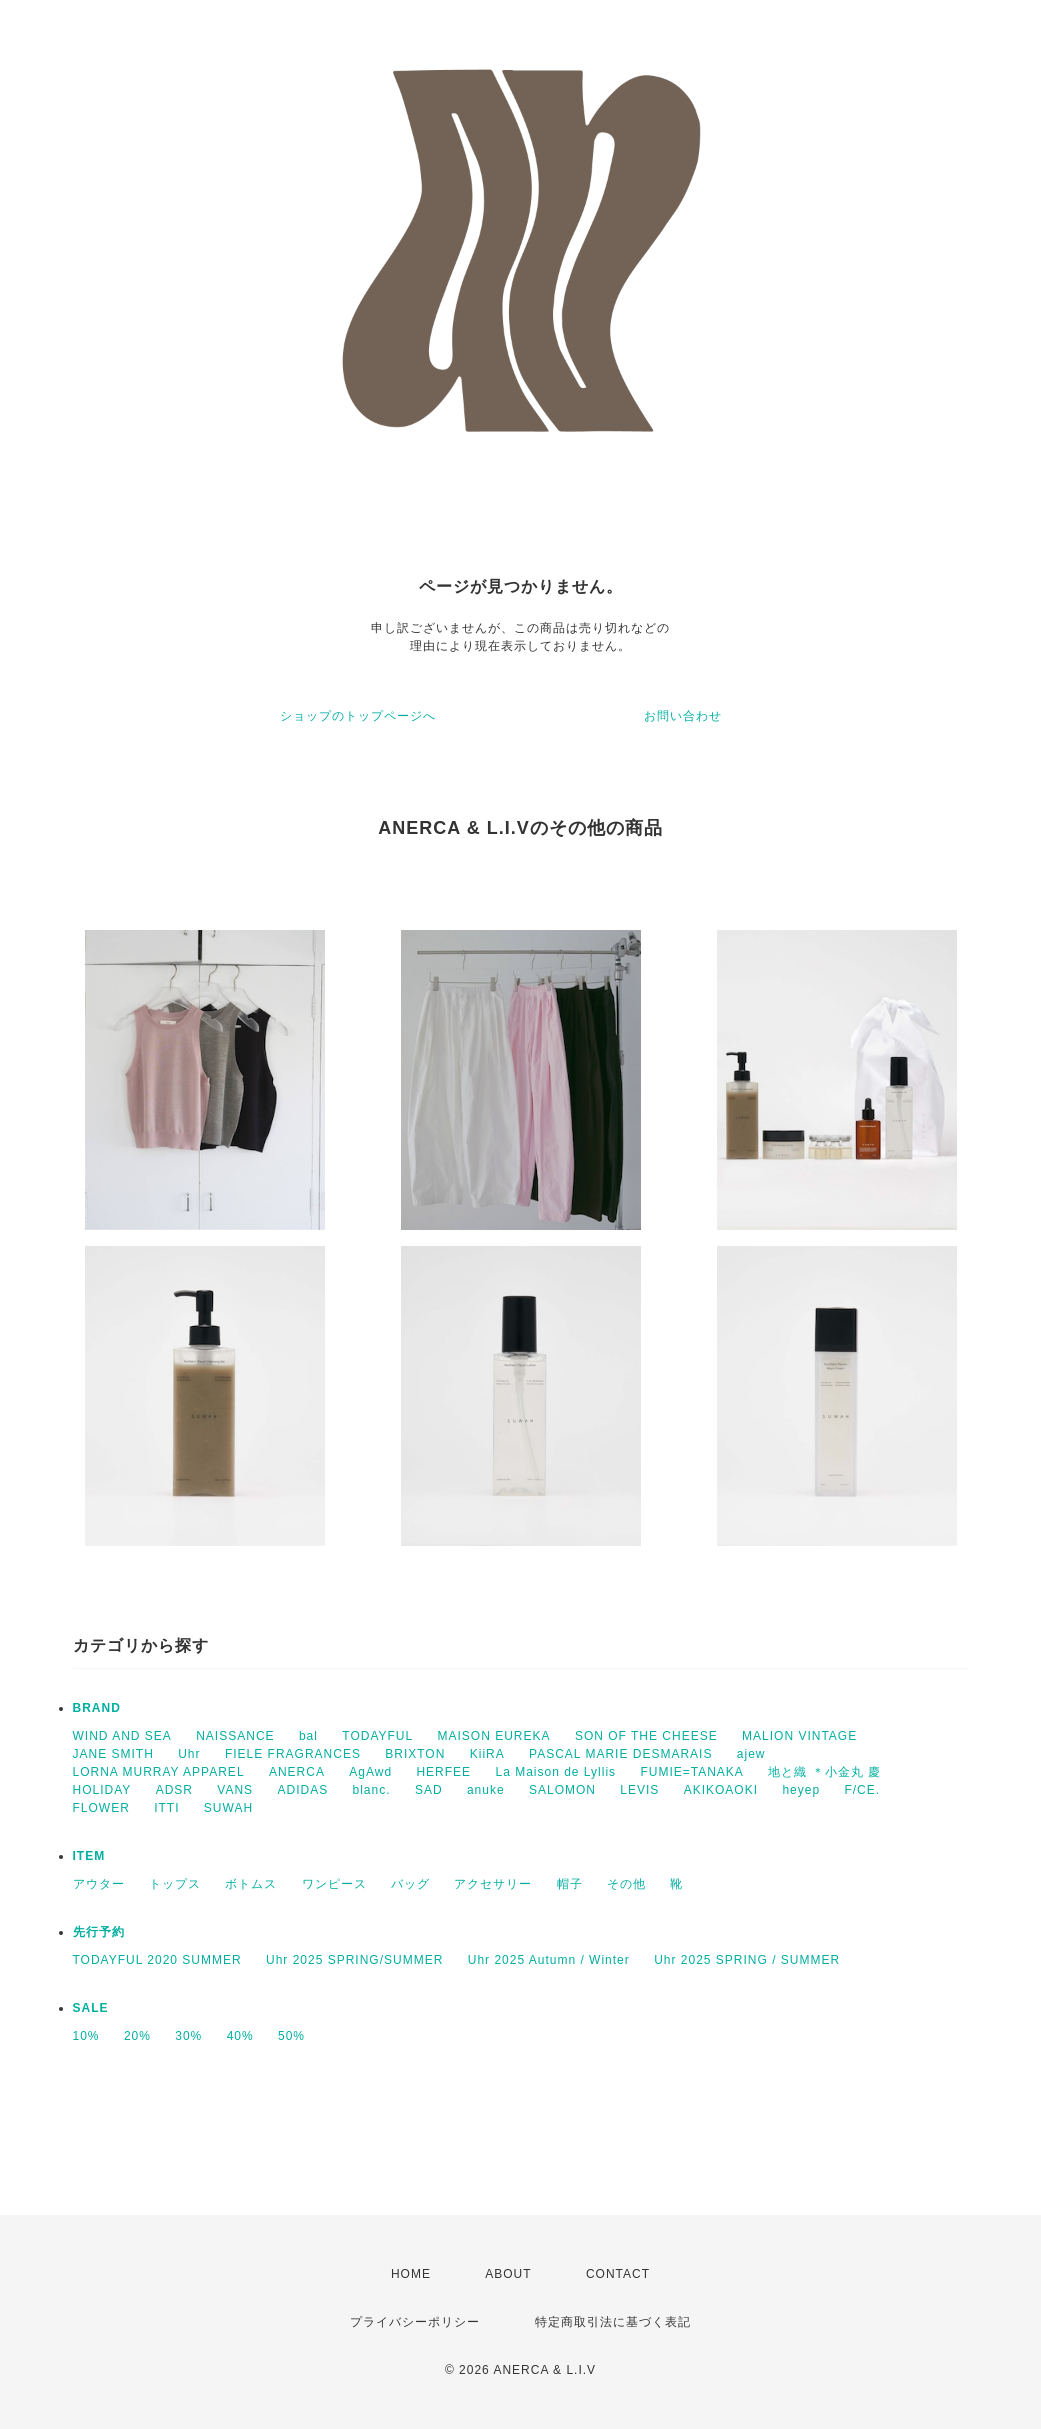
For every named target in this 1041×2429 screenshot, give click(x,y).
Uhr (189, 1754)
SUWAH (228, 1808)
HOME (411, 2274)
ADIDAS (302, 1790)
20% (137, 2036)
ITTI (166, 1808)
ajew (751, 1754)
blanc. (372, 1790)
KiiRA (487, 1754)
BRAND (97, 1708)
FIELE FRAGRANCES (293, 1754)
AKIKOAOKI (721, 1790)
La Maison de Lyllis (555, 1772)
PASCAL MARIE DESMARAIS (620, 1754)
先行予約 (99, 1932)
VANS (235, 1790)
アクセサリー (493, 1884)
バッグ (410, 1884)
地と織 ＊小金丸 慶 (824, 1772)
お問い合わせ (683, 716)
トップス (175, 1884)
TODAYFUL (377, 1736)
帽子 (570, 1884)
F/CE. (862, 1790)
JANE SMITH (113, 1754)
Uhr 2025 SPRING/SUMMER (354, 1960)
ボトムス (251, 1884)
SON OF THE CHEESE (646, 1736)
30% (188, 2036)
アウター (99, 1884)
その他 (626, 1884)
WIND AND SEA (122, 1736)
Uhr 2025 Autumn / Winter (549, 1960)
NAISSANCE (235, 1736)
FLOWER (101, 1808)
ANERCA (297, 1772)
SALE (91, 2008)
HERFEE (443, 1772)
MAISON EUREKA (494, 1736)
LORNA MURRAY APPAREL (159, 1772)
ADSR (174, 1790)
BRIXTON (415, 1754)
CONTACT (618, 2274)
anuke (486, 1790)
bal (308, 1736)
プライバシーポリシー (415, 2322)
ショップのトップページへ (358, 716)
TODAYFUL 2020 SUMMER (157, 1960)
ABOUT (508, 2274)
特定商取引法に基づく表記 (613, 2322)
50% (291, 2036)
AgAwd (370, 1772)
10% (86, 2036)
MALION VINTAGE (799, 1736)
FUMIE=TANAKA (691, 1772)
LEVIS (639, 1790)
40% (240, 2036)
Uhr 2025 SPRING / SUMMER (747, 1960)
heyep (801, 1790)
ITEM (89, 1856)
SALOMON (562, 1790)
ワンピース (334, 1884)
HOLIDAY (102, 1790)
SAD (429, 1790)
